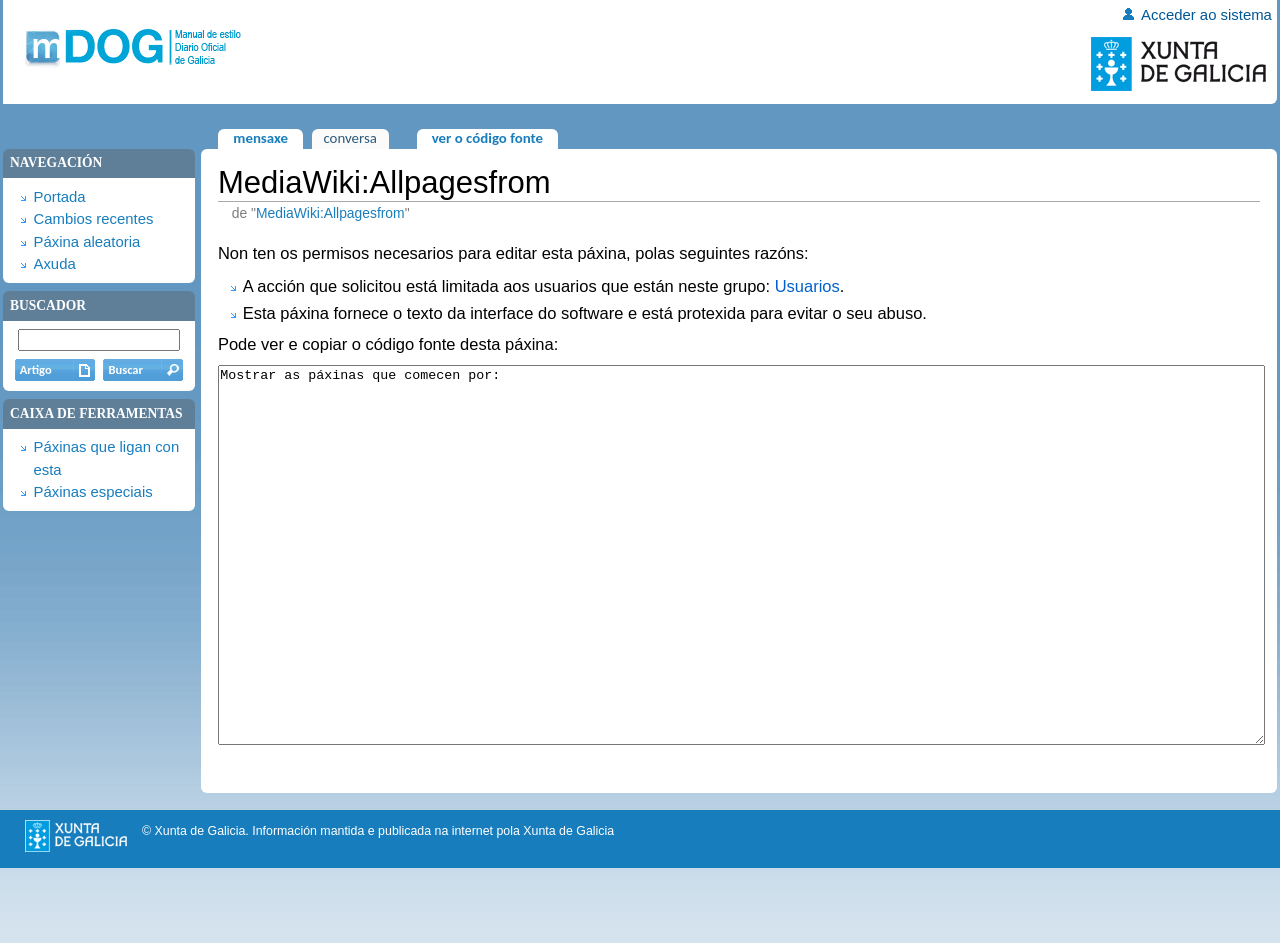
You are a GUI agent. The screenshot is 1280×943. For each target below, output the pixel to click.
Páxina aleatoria (86, 242)
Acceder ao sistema (1206, 15)
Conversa (349, 138)
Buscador (48, 305)
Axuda (54, 264)
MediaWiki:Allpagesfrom (330, 213)
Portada (59, 197)
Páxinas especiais (92, 492)
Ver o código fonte (487, 138)
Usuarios (807, 286)
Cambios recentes (93, 219)
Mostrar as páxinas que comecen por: (741, 592)
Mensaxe (260, 138)
